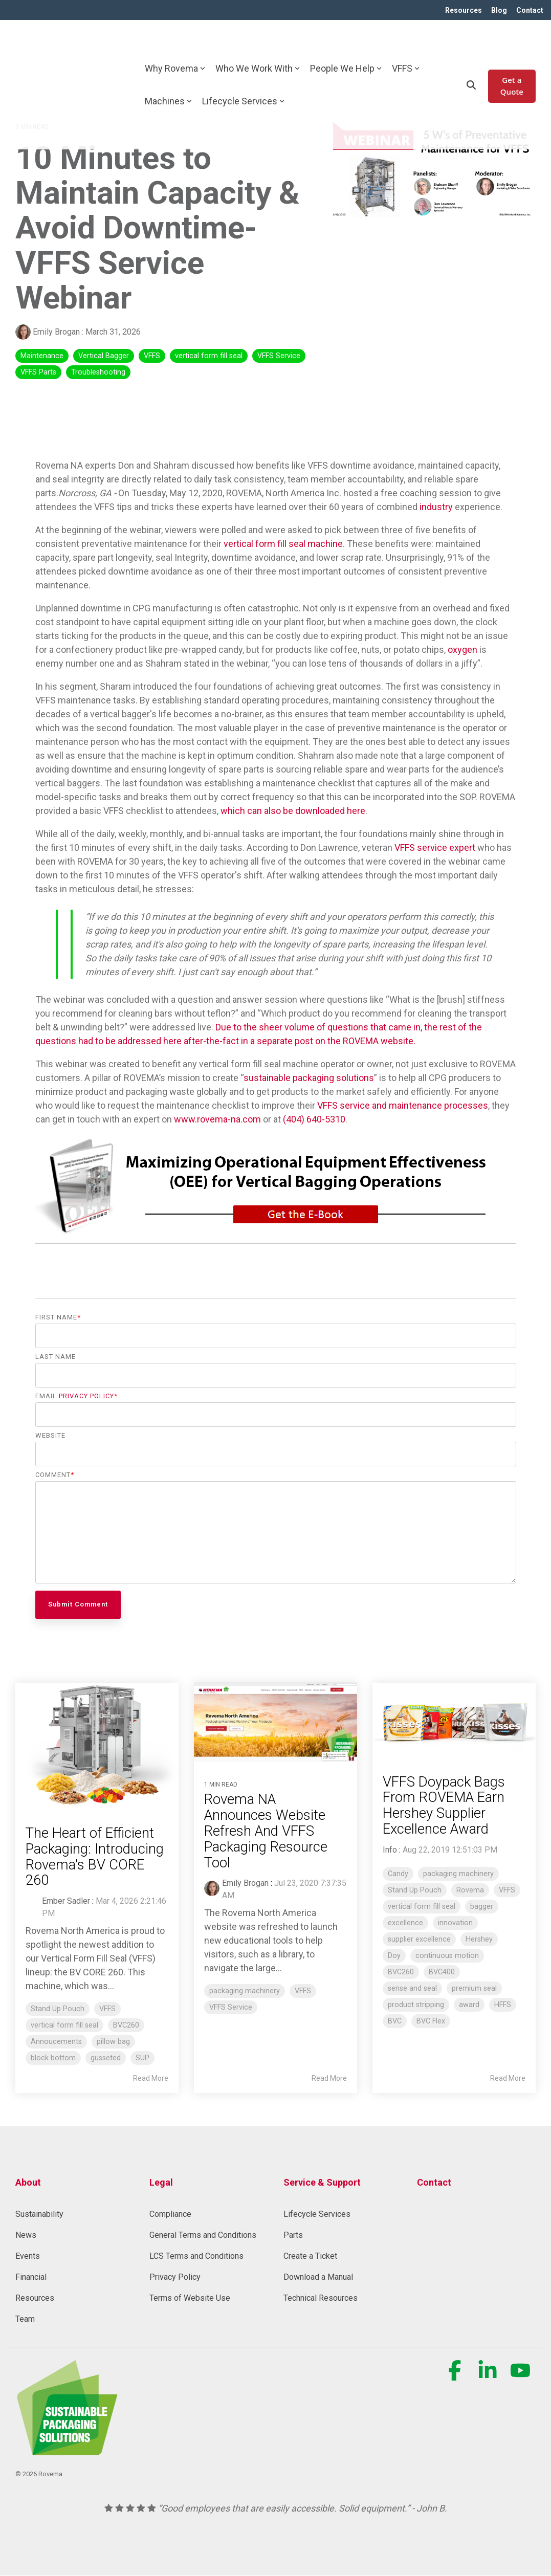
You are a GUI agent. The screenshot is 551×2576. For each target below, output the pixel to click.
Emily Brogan (48, 332)
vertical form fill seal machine (283, 544)
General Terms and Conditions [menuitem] (202, 2235)
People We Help (346, 41)
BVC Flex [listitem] (430, 2021)
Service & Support (322, 2182)
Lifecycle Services (243, 74)
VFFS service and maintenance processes (402, 1105)
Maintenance (41, 356)
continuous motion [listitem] (447, 1956)
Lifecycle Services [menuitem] (316, 2214)
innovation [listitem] (455, 1923)
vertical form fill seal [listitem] (64, 2025)
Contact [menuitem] (529, 10)
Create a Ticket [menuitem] (310, 2256)
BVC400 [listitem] (442, 1972)
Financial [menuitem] (31, 2277)
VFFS (406, 41)
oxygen (462, 650)
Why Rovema (175, 41)
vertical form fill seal (209, 356)
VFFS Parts (38, 372)
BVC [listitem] (395, 2021)
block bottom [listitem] (53, 2058)
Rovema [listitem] (470, 1890)
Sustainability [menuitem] (39, 2214)
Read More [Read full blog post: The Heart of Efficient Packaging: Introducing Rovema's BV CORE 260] (150, 2079)
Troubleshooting (98, 372)
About (28, 2182)
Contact (434, 2182)
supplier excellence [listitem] (419, 1939)
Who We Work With (257, 41)
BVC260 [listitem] (126, 2025)
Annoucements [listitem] (56, 2041)
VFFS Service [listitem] (230, 2007)
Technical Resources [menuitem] (320, 2298)
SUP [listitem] (142, 2058)
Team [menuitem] (25, 2319)
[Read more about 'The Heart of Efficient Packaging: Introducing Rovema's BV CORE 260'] (97, 1744)
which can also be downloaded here (293, 811)
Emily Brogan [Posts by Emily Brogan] (245, 1883)
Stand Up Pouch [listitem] (57, 2009)
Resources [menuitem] (461, 10)
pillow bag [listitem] (113, 2041)
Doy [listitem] (394, 1956)
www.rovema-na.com (217, 1119)
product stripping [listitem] (416, 2005)
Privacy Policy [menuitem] (175, 2277)
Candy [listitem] (398, 1874)
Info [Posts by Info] (390, 1850)
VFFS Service (278, 356)
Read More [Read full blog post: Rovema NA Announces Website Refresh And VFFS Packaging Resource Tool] (329, 2079)
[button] (456, 2376)
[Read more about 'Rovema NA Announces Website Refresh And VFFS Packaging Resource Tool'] (275, 1723)
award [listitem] (469, 2005)
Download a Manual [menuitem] (318, 2277)
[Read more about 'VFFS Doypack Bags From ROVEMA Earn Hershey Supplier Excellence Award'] (454, 1718)
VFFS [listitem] (107, 2009)
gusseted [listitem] (106, 2058)
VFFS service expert (434, 848)
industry (436, 507)
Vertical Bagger (103, 356)
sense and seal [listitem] (412, 1989)
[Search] (471, 58)
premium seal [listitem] (474, 1989)
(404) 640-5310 (314, 1119)
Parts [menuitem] (293, 2235)
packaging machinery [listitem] (244, 1991)
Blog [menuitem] (498, 10)
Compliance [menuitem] (170, 2214)
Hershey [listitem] (479, 1939)
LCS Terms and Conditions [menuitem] (196, 2256)
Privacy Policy (86, 1396)
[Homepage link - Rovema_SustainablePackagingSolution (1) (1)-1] (66, 2450)
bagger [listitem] (481, 1907)
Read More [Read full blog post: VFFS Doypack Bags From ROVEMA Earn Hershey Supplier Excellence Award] (507, 2079)
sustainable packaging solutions (309, 1078)
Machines (168, 74)
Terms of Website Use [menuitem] (189, 2298)
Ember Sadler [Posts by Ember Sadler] (66, 1901)
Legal (161, 2182)
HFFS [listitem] (502, 2005)
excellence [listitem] (405, 1923)
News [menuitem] (25, 2235)
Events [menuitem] (27, 2256)
